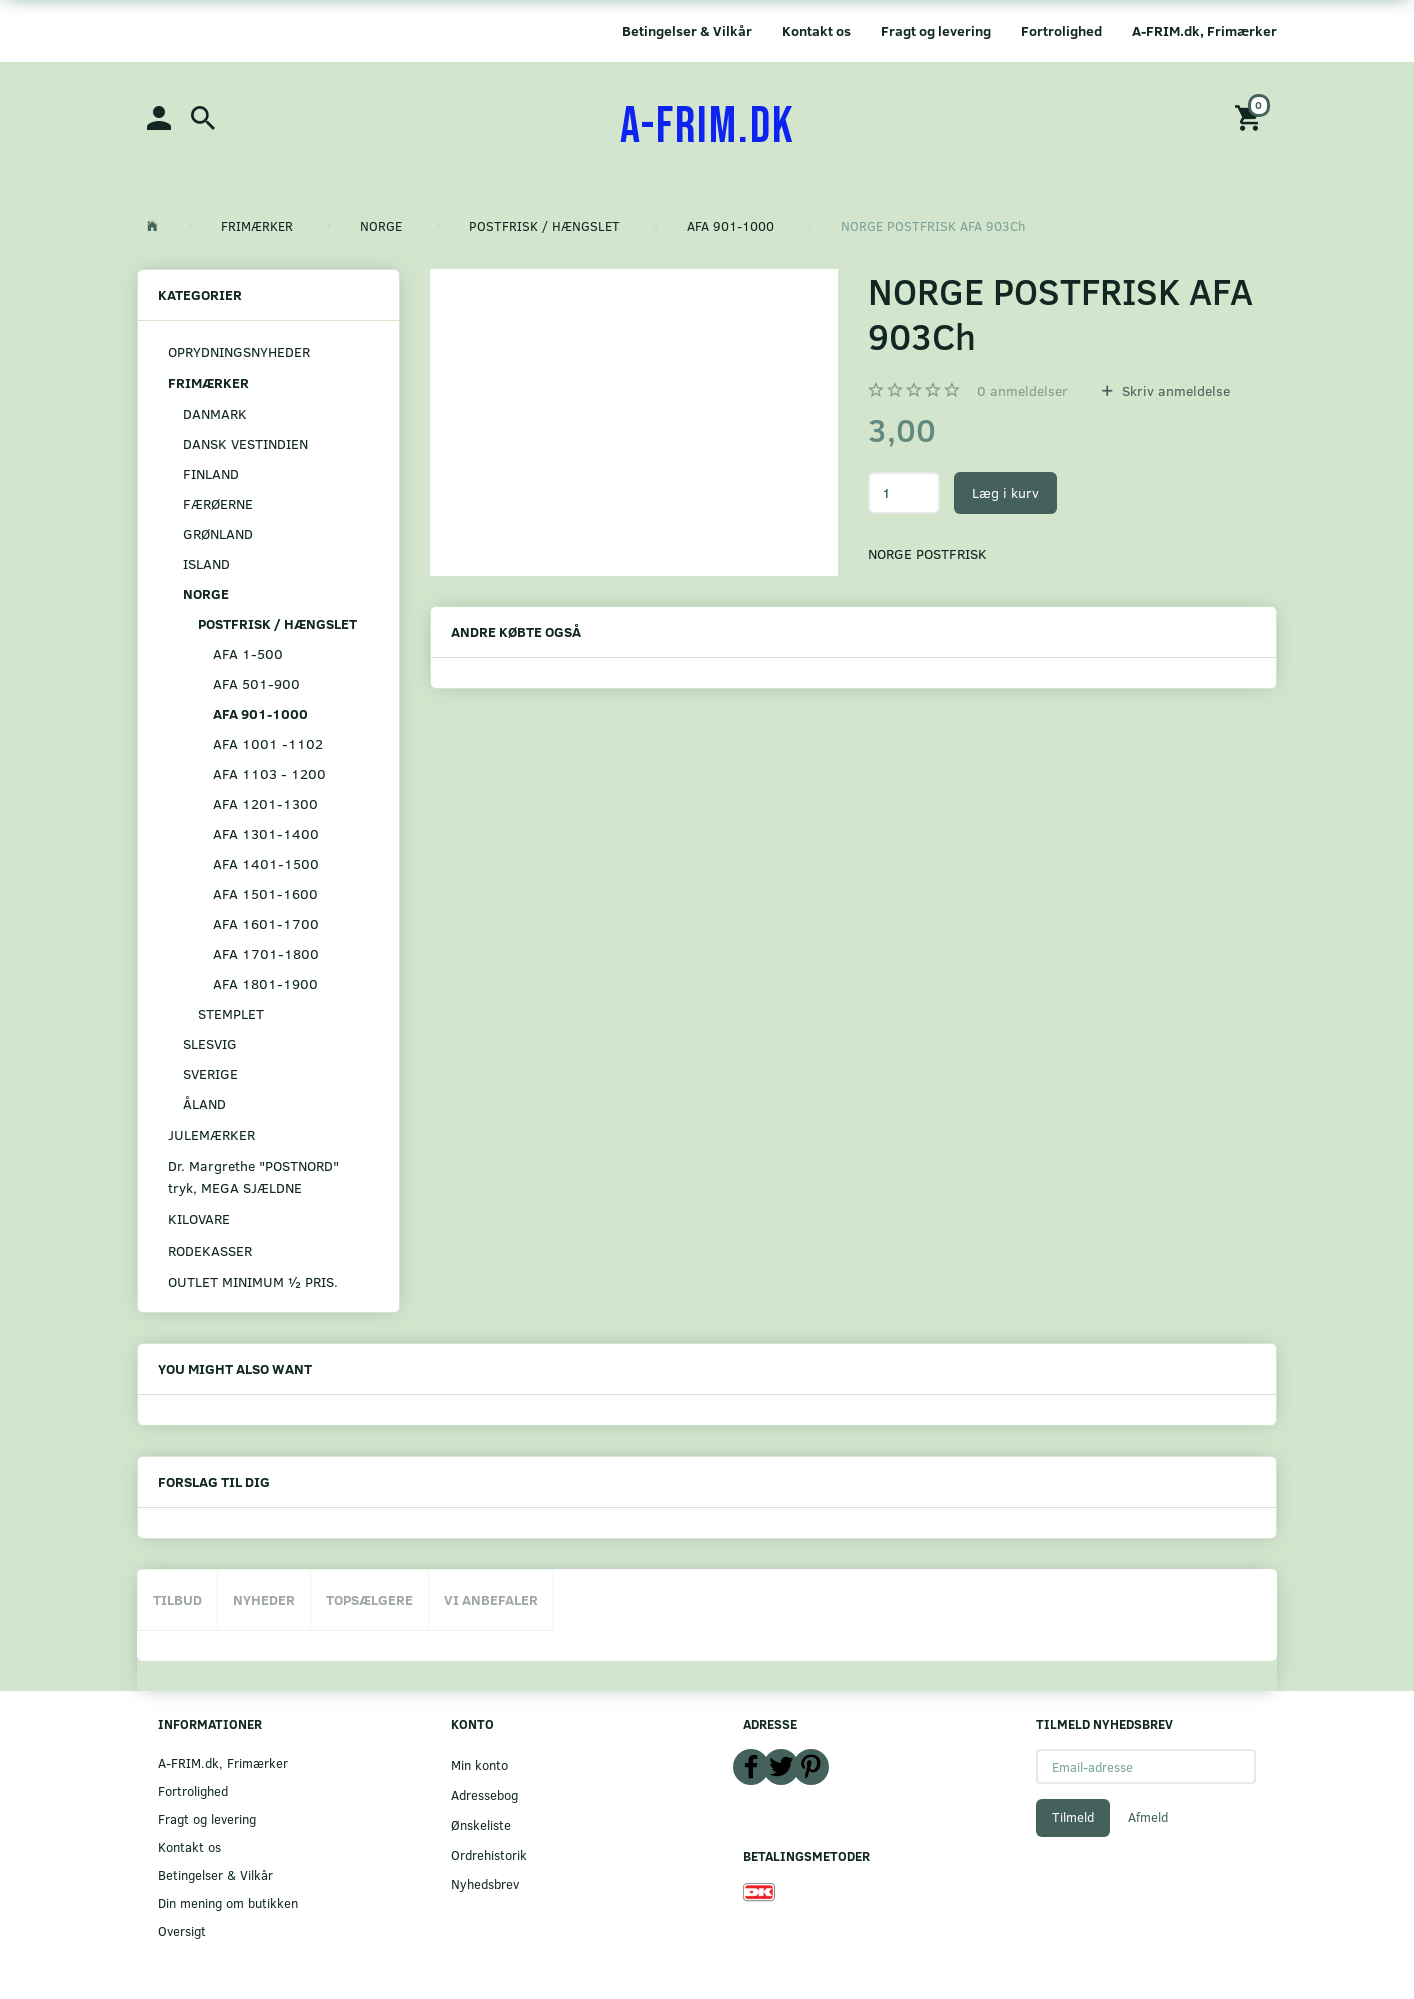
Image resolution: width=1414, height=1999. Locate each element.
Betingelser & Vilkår (687, 30)
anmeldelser (1022, 390)
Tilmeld (1073, 1817)
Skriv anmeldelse (1174, 390)
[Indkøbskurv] (1251, 116)
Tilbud (177, 1599)
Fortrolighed (1061, 30)
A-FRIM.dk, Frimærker (1204, 30)
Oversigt (182, 1930)
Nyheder (264, 1599)
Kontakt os (816, 30)
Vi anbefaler (491, 1599)
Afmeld (1148, 1817)
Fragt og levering (936, 30)
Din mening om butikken (228, 1902)
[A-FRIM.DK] (707, 127)
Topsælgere (369, 1599)
